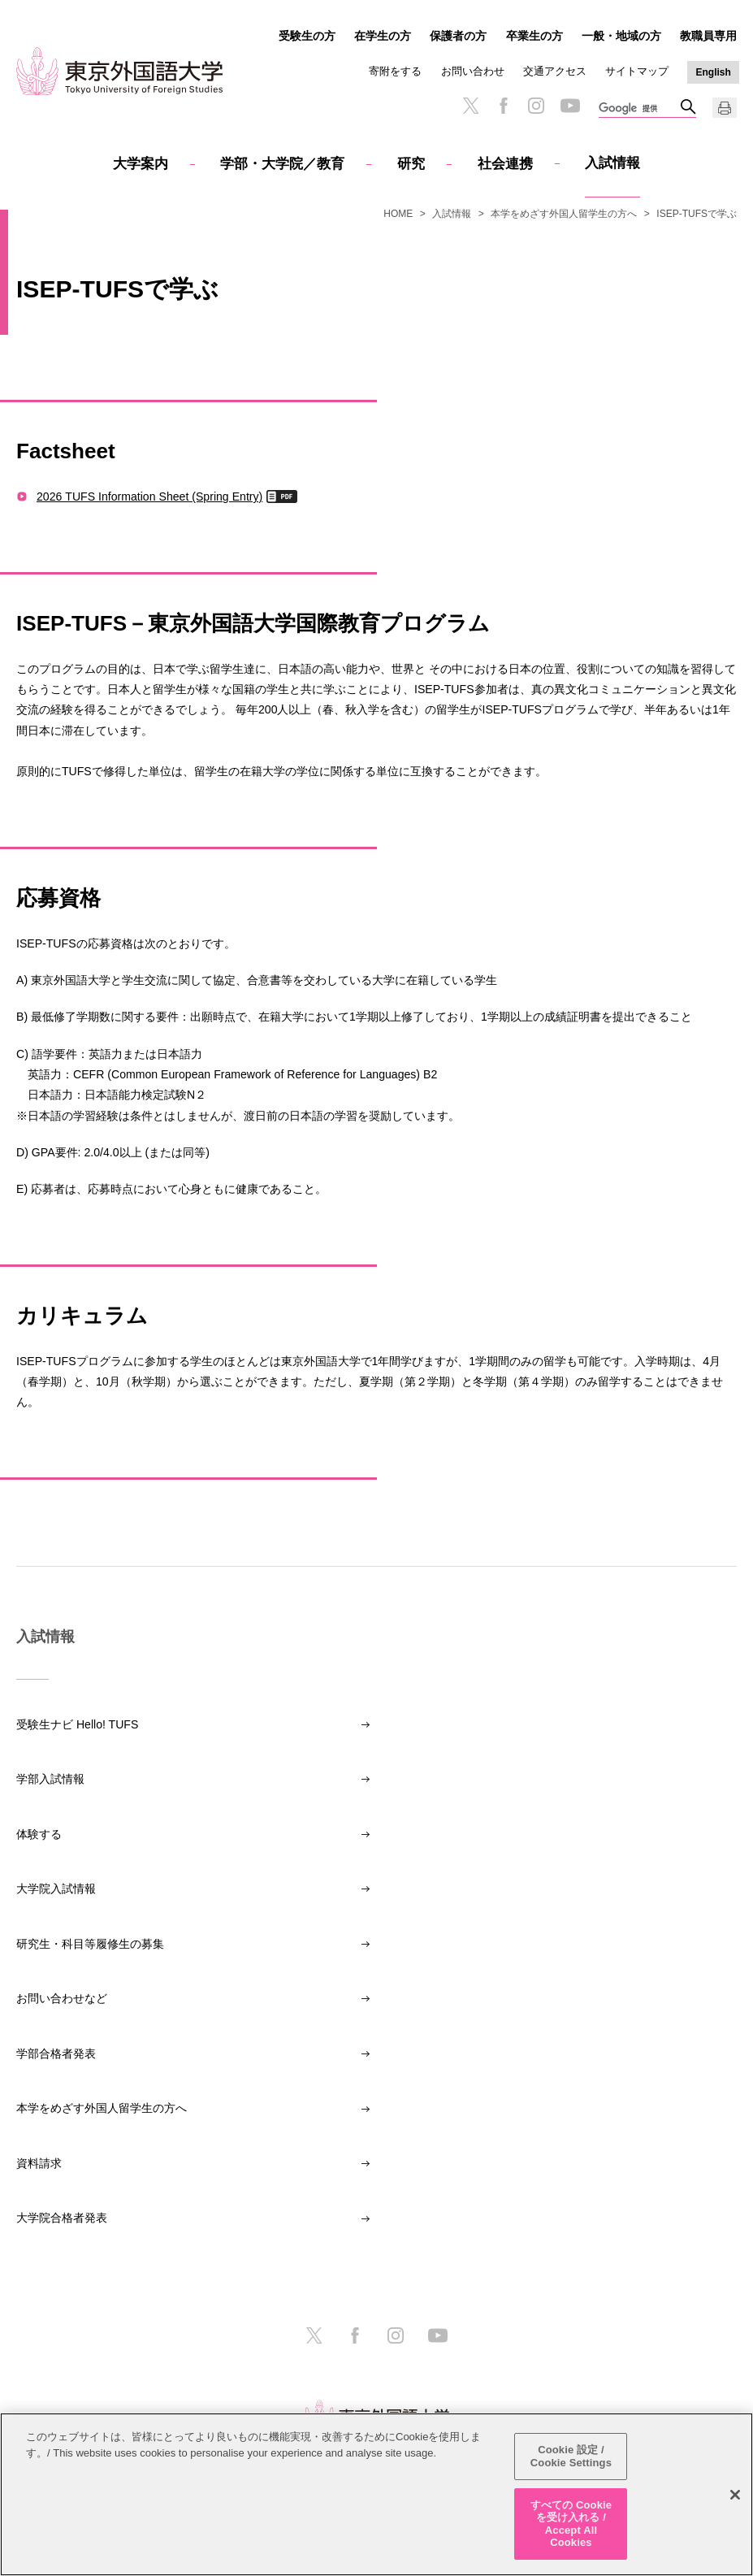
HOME (398, 213)
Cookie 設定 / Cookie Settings (571, 2457)
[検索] (639, 109)
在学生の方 (382, 35)
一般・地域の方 (621, 35)
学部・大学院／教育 (282, 163)
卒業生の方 (534, 35)
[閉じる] (735, 2495)
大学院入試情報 (56, 1888)
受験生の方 (307, 35)
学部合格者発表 (56, 2053)
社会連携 (505, 163)
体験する (39, 1834)
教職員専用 (708, 35)
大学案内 (140, 163)
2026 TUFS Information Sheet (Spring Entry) (149, 496)
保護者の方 (458, 35)
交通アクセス (554, 71)
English (713, 72)
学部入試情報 (50, 1778)
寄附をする (395, 71)
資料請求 (39, 2163)
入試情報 (612, 163)
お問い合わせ (472, 71)
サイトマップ (637, 71)
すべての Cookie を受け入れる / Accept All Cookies (571, 2524)
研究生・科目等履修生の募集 (90, 1943)
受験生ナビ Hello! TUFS (77, 1724)
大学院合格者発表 (61, 2217)
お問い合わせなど (61, 1998)
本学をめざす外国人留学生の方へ (564, 213)
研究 (411, 163)
